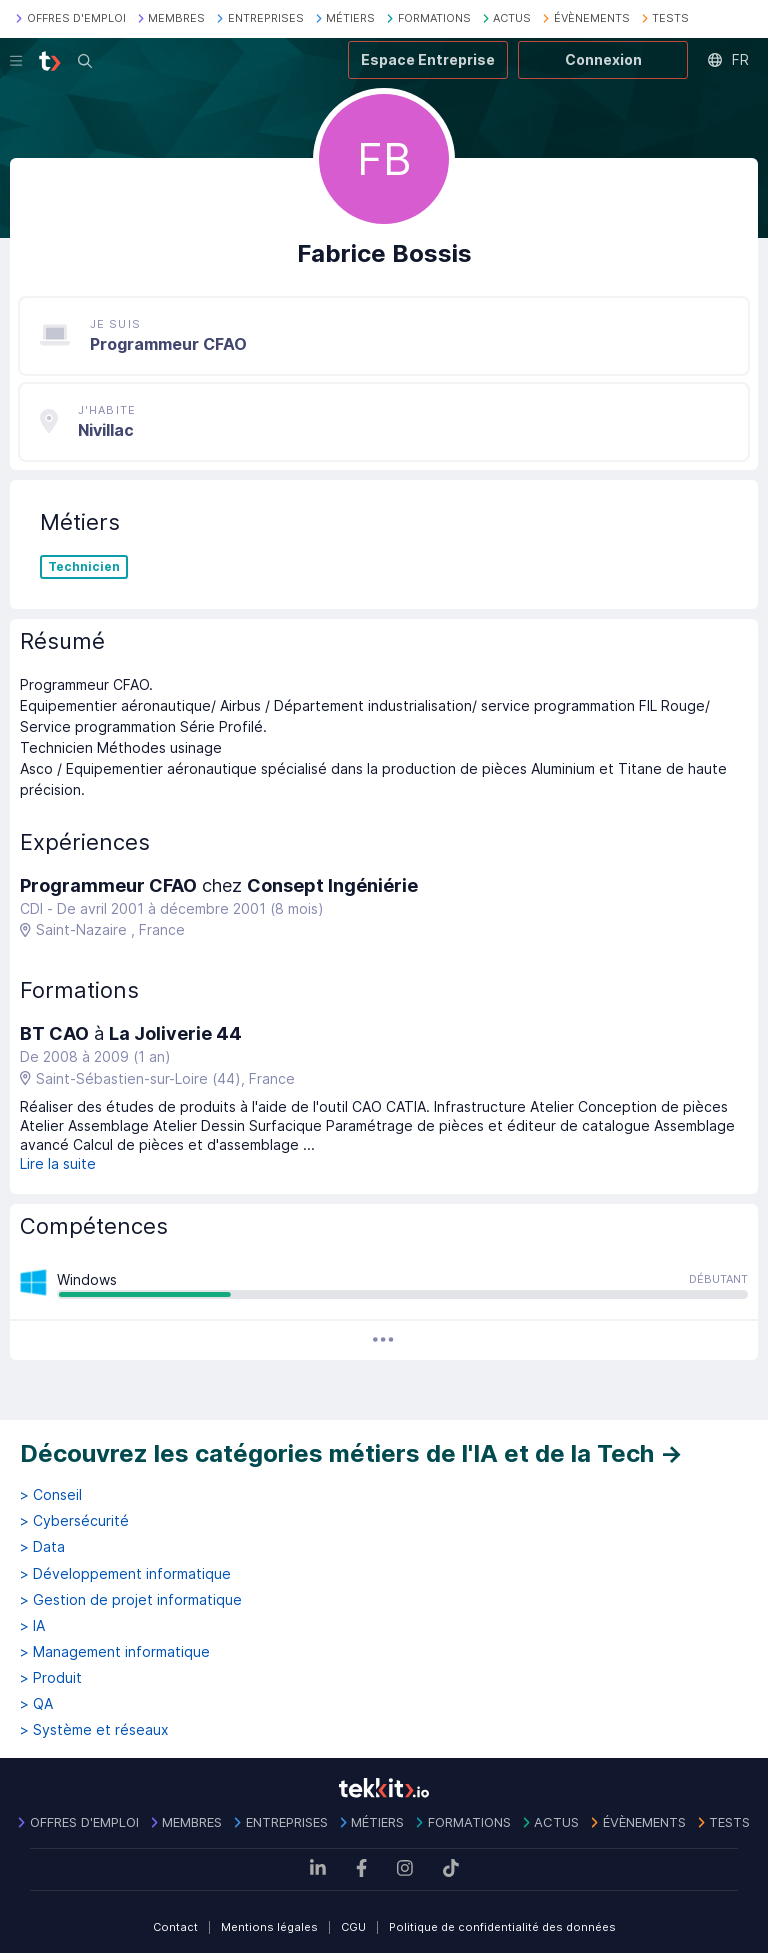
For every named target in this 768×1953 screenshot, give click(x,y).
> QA (36, 1704)
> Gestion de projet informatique (131, 1600)
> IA (32, 1626)
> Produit (51, 1678)
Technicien (84, 567)
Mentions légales (269, 1927)
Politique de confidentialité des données (502, 1927)
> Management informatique (115, 1652)
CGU (353, 1927)
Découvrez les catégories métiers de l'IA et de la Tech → (351, 1453)
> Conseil (51, 1495)
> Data (42, 1547)
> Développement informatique (125, 1574)
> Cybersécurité (74, 1521)
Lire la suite (58, 1163)
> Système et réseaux (94, 1730)
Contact (175, 1927)
